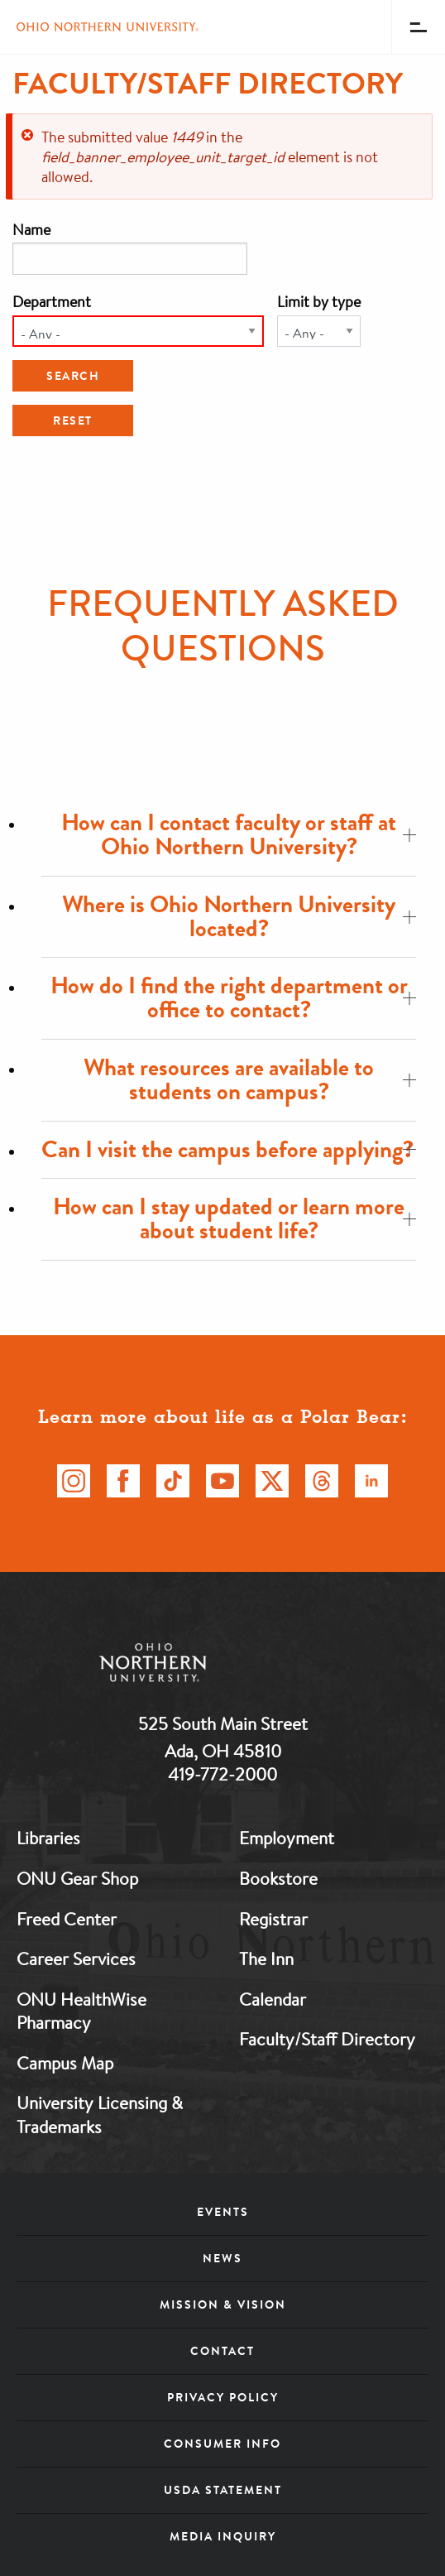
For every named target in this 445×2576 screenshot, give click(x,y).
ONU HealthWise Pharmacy (81, 2011)
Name (31, 229)
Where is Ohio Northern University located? (239, 916)
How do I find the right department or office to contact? (233, 997)
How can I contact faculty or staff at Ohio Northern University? (238, 834)
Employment (286, 1837)
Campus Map (65, 2062)
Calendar (272, 1999)
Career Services (76, 1958)
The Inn (266, 1958)
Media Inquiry (223, 2536)
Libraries (48, 1837)
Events (223, 2212)
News (222, 2258)
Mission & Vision (223, 2304)
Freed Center (67, 1918)
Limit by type (319, 301)
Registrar (273, 1918)
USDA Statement (223, 2490)
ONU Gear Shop (77, 1878)
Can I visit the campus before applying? (228, 1149)
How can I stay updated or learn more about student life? (234, 1218)
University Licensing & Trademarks (100, 2114)
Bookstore (278, 1878)
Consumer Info (222, 2443)
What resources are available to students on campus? (250, 1079)
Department (51, 301)
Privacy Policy (223, 2397)
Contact (222, 2351)
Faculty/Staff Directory (327, 2038)
